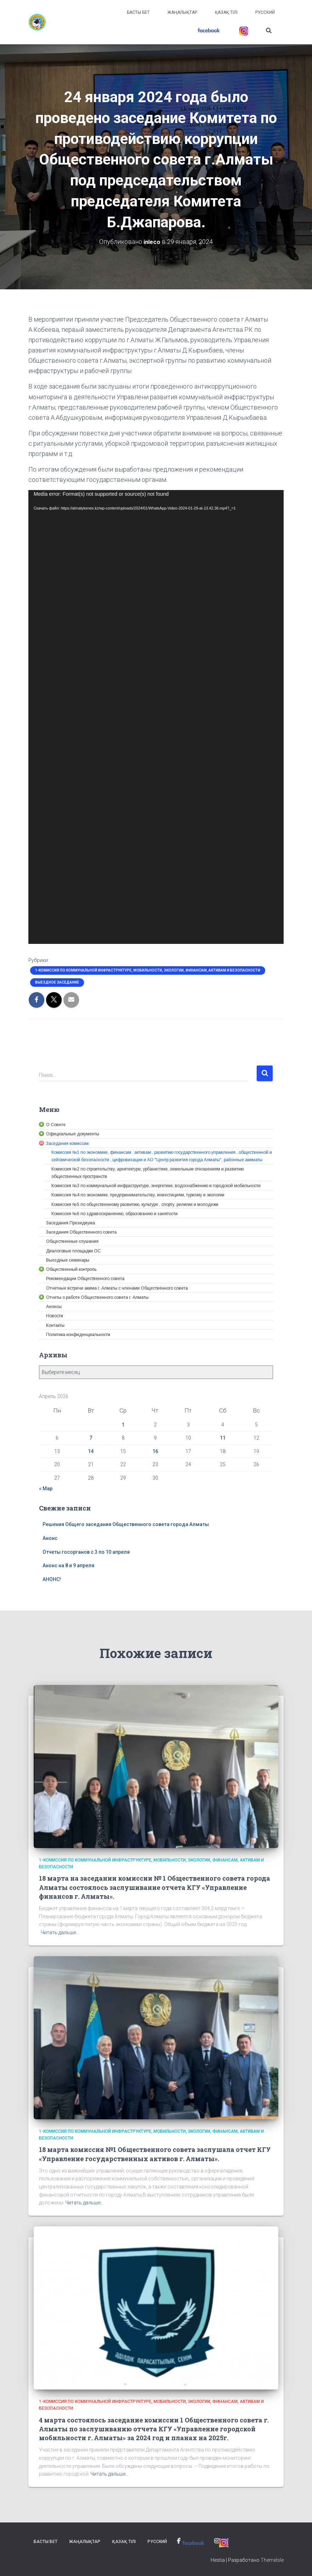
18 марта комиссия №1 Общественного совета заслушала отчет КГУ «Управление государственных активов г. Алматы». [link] (155, 2154)
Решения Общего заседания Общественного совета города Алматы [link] (126, 1524)
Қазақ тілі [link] (226, 12)
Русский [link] (265, 12)
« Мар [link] (45, 1488)
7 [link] (90, 1438)
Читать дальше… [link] (60, 1932)
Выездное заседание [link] (57, 982)
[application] (156, 717)
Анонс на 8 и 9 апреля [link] (68, 1565)
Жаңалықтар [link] (182, 12)
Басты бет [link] (138, 12)
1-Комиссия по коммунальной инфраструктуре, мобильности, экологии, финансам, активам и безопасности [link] (147, 970)
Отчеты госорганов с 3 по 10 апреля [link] (86, 1552)
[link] (37, 22)
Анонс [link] (50, 1538)
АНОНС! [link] (52, 1579)
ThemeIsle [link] (272, 2560)
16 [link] (155, 1451)
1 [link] (123, 1424)
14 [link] (91, 1451)
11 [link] (222, 1438)
